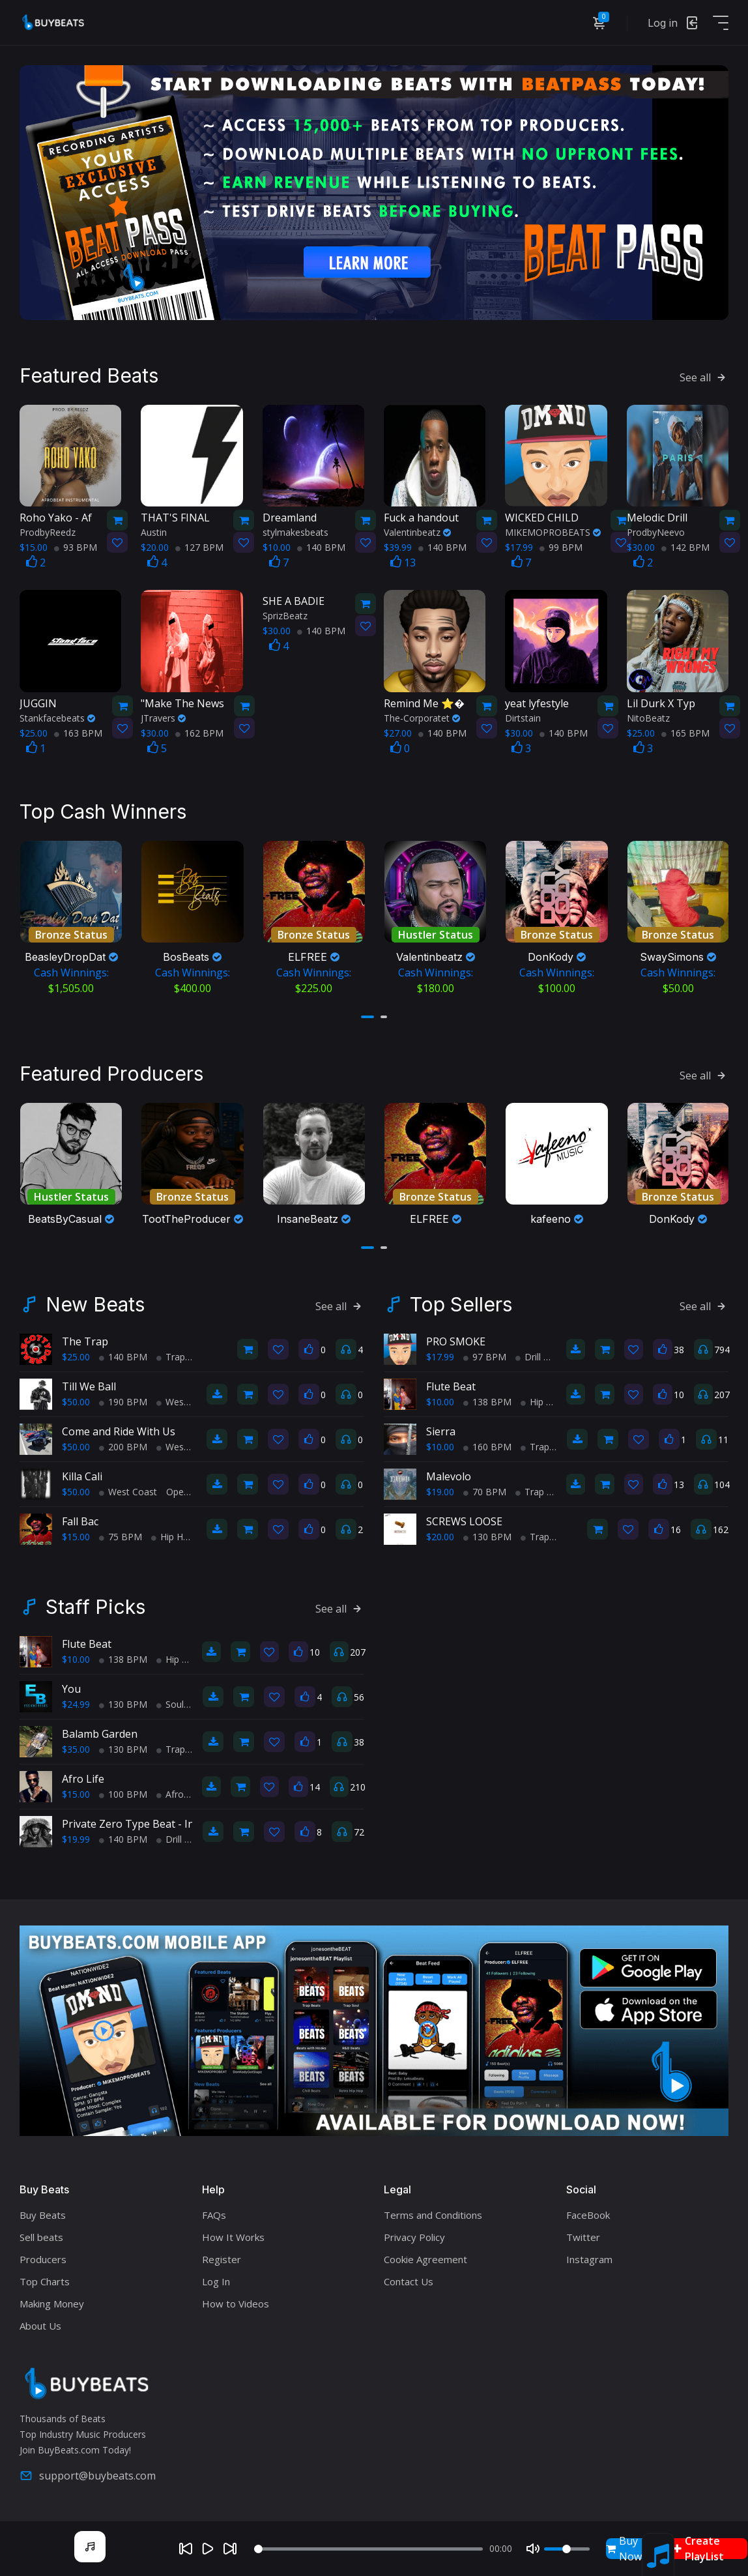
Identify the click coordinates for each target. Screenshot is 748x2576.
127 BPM (199, 547)
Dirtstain (523, 718)
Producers (43, 2259)
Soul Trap (181, 1704)
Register (221, 2259)
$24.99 (76, 1704)
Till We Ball (89, 1386)
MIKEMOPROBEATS (553, 532)
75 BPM (120, 1536)
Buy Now (624, 2548)
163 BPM (78, 733)
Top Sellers (461, 1304)
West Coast (185, 1402)
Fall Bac (80, 1521)
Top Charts (45, 2281)
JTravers (163, 718)
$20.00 (440, 1536)
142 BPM (685, 547)
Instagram (589, 2259)
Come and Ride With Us (118, 1431)
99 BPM (561, 547)
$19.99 (76, 1839)
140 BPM (321, 547)
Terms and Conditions (433, 2214)
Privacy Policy (414, 2237)
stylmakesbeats (295, 532)
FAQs (214, 2214)
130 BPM (487, 1536)
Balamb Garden (99, 1734)
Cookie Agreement (425, 2259)
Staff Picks (95, 1607)
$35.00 (76, 1749)
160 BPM (487, 1447)
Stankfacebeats (57, 718)
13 (403, 562)
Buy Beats (43, 2214)
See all (704, 377)
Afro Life (83, 1779)
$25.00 (76, 1357)
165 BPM (685, 733)
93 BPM (75, 547)
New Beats (95, 1304)
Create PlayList (698, 2548)
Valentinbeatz (417, 532)
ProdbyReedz (48, 532)
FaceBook (588, 2214)
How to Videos (235, 2303)
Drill (528, 1357)
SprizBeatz (285, 615)
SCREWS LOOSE (464, 1521)
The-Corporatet (422, 718)
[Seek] (368, 2549)
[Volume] (567, 2549)
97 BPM (484, 1357)
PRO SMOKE (455, 1341)
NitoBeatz (648, 718)
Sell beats (41, 2237)
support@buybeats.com (88, 2475)
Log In (216, 2281)
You (71, 1689)
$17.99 (440, 1357)
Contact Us (408, 2281)
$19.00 (440, 1492)
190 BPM (123, 1402)
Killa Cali (82, 1476)
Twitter (583, 2237)
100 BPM (123, 1794)
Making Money (52, 2303)
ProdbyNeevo (656, 532)
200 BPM (123, 1447)
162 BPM (199, 733)
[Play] (208, 2548)
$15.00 (76, 1536)
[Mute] (533, 2548)
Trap (170, 1357)
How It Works (233, 2237)
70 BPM (484, 1492)
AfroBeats (182, 1794)
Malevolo (448, 1476)
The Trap (85, 1341)
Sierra (440, 1431)
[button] (367, 1017)
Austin (154, 532)
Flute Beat (451, 1386)
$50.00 (76, 1402)
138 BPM (487, 1402)
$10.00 (440, 1402)
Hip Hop (172, 1536)
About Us (40, 2325)
